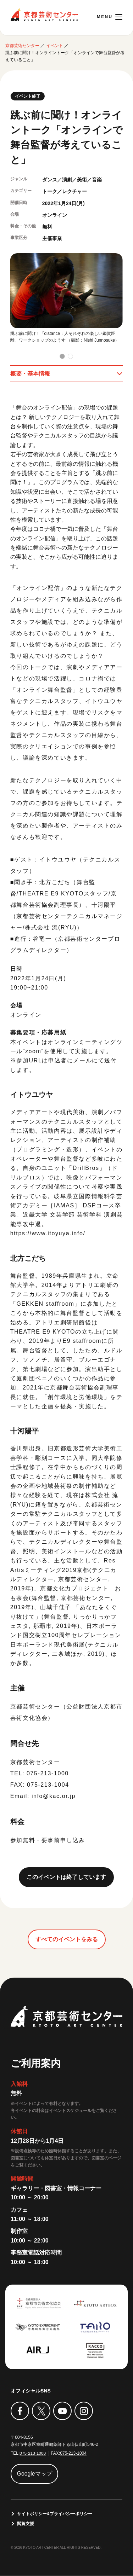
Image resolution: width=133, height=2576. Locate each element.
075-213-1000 (33, 2453)
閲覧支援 (25, 2524)
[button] (62, 356)
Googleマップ (34, 2474)
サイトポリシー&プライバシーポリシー (55, 2514)
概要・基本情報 (30, 374)
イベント (54, 45)
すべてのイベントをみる (66, 1939)
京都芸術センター (44, 14)
